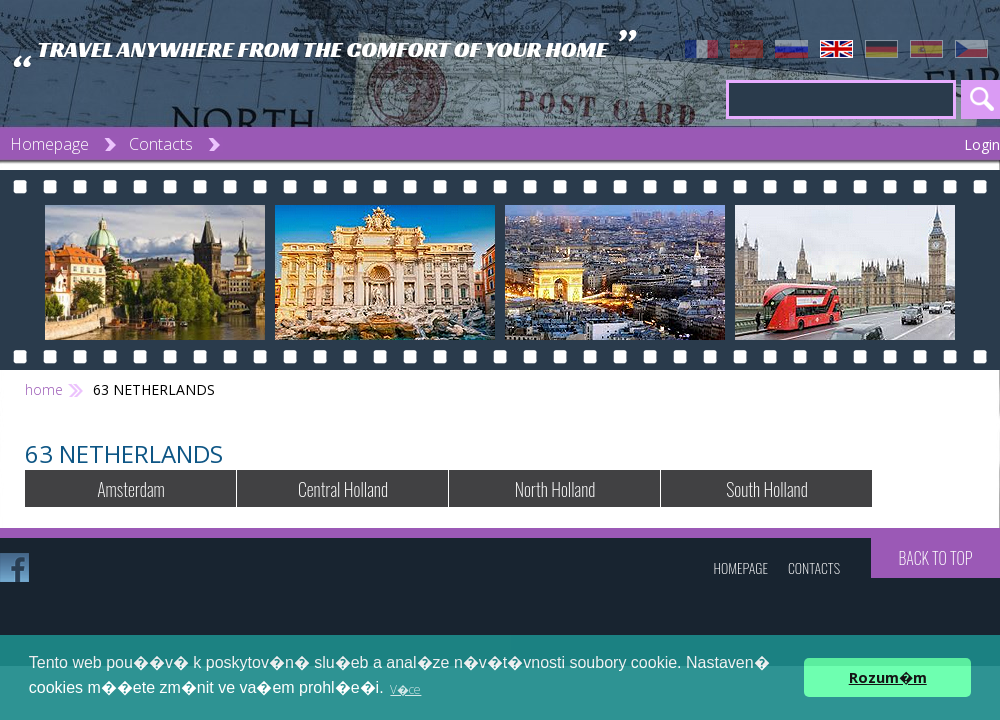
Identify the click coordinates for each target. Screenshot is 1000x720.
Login (982, 144)
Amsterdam (131, 489)
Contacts (161, 144)
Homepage (49, 144)
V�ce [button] (405, 689)
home (44, 389)
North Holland (555, 489)
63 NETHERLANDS (154, 389)
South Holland (767, 489)
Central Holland (343, 489)
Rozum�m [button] (888, 677)
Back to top (935, 558)
